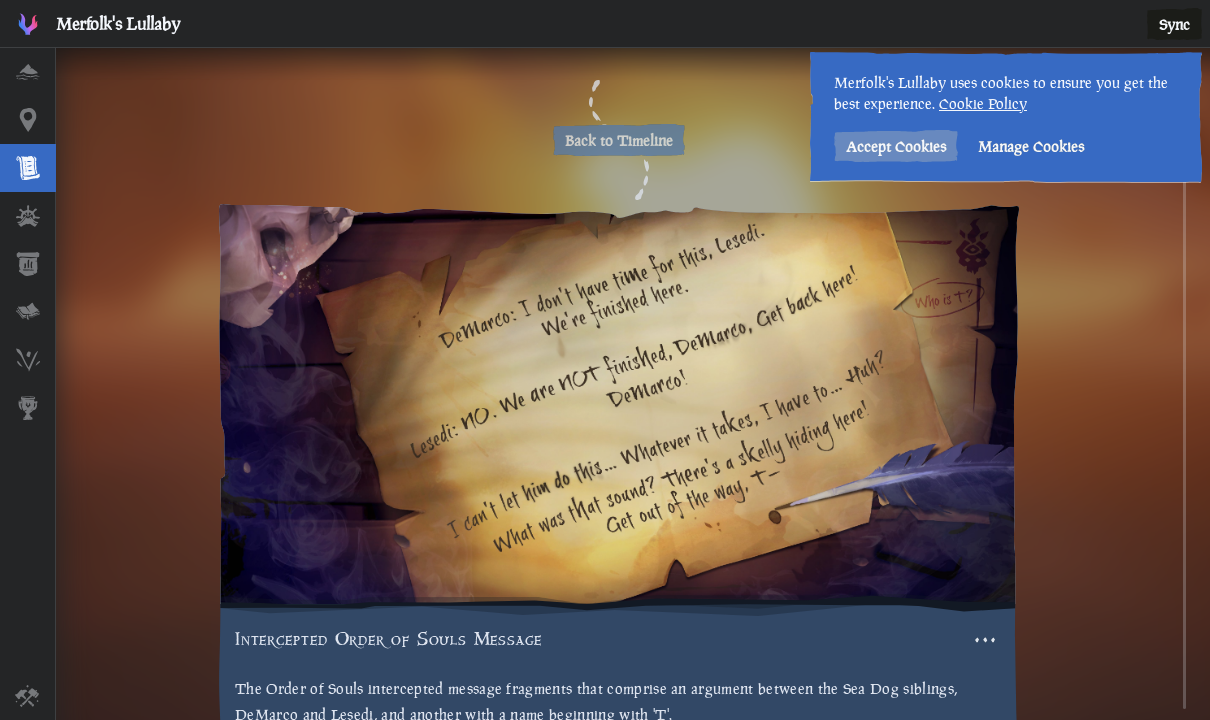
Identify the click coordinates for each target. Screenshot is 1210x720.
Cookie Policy (978, 103)
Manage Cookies (1026, 146)
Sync (1174, 24)
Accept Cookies (891, 146)
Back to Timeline (619, 140)
